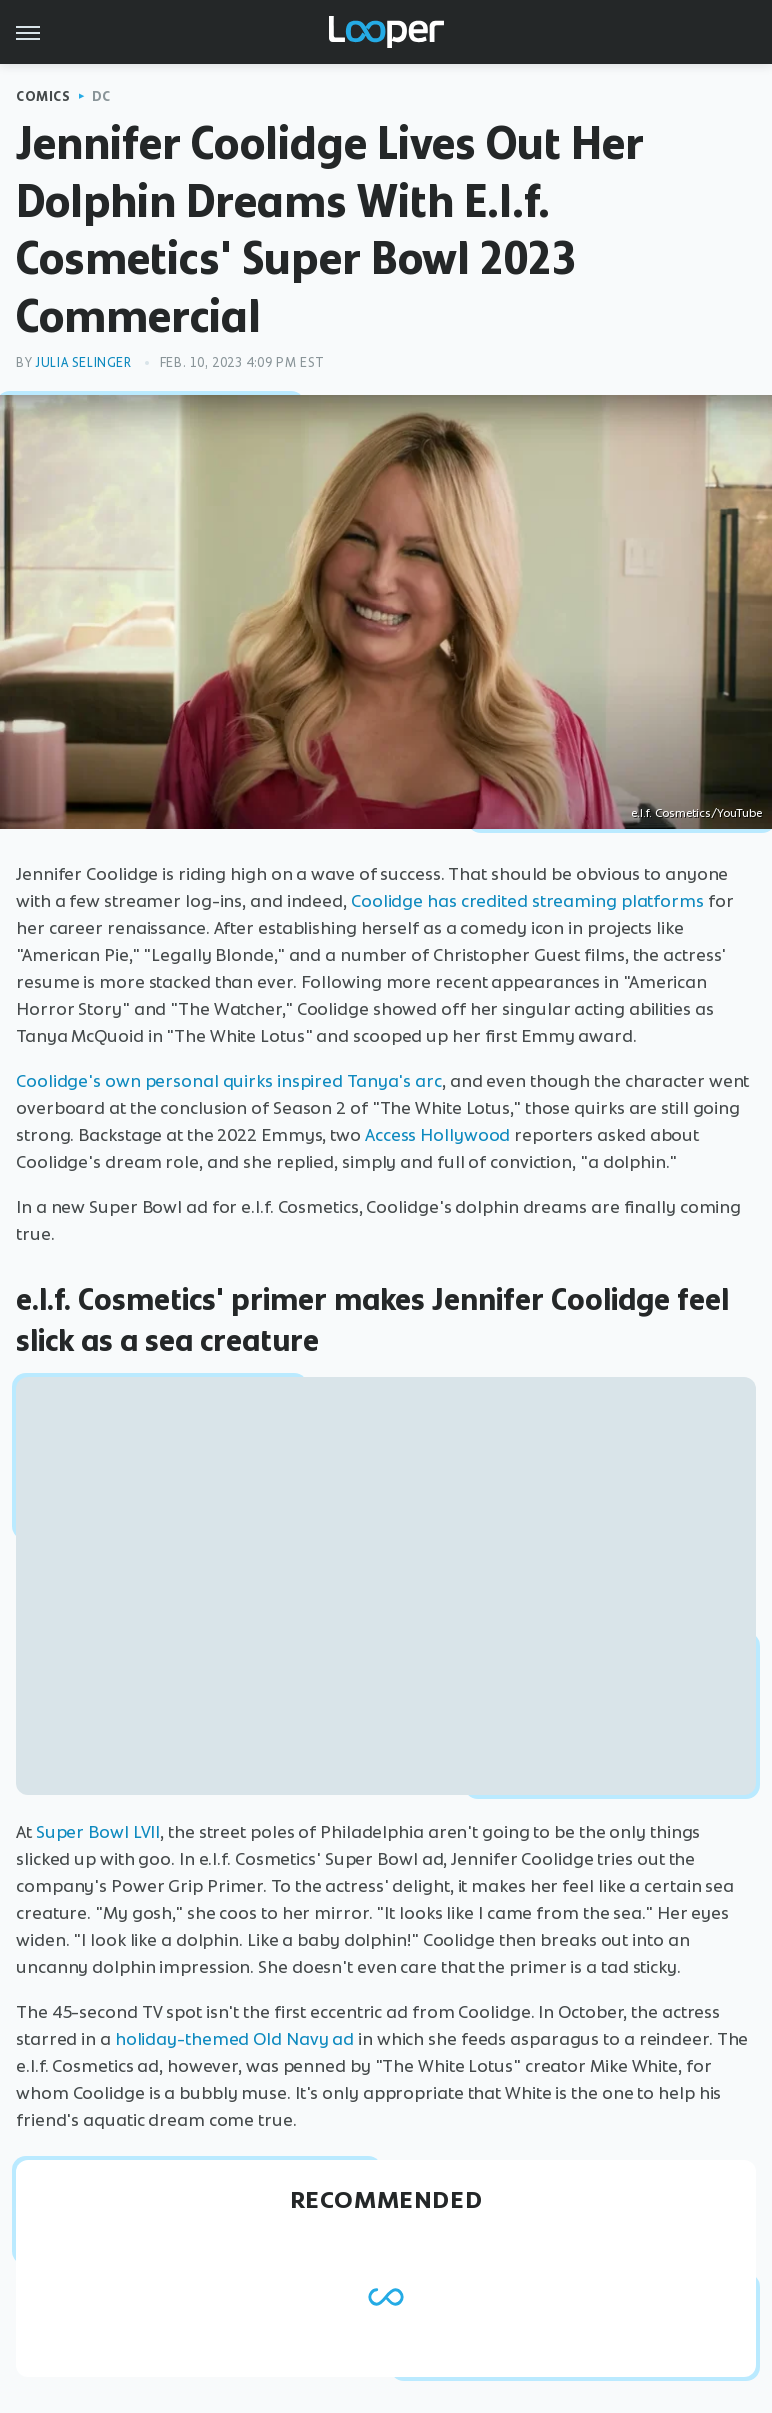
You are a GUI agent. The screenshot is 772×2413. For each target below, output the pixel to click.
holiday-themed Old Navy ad (234, 2039)
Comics (43, 96)
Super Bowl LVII (98, 1832)
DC (101, 96)
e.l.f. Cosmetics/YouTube (696, 813)
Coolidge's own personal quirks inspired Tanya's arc (229, 1081)
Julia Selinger (83, 362)
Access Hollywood (437, 1135)
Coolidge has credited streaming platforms (527, 901)
